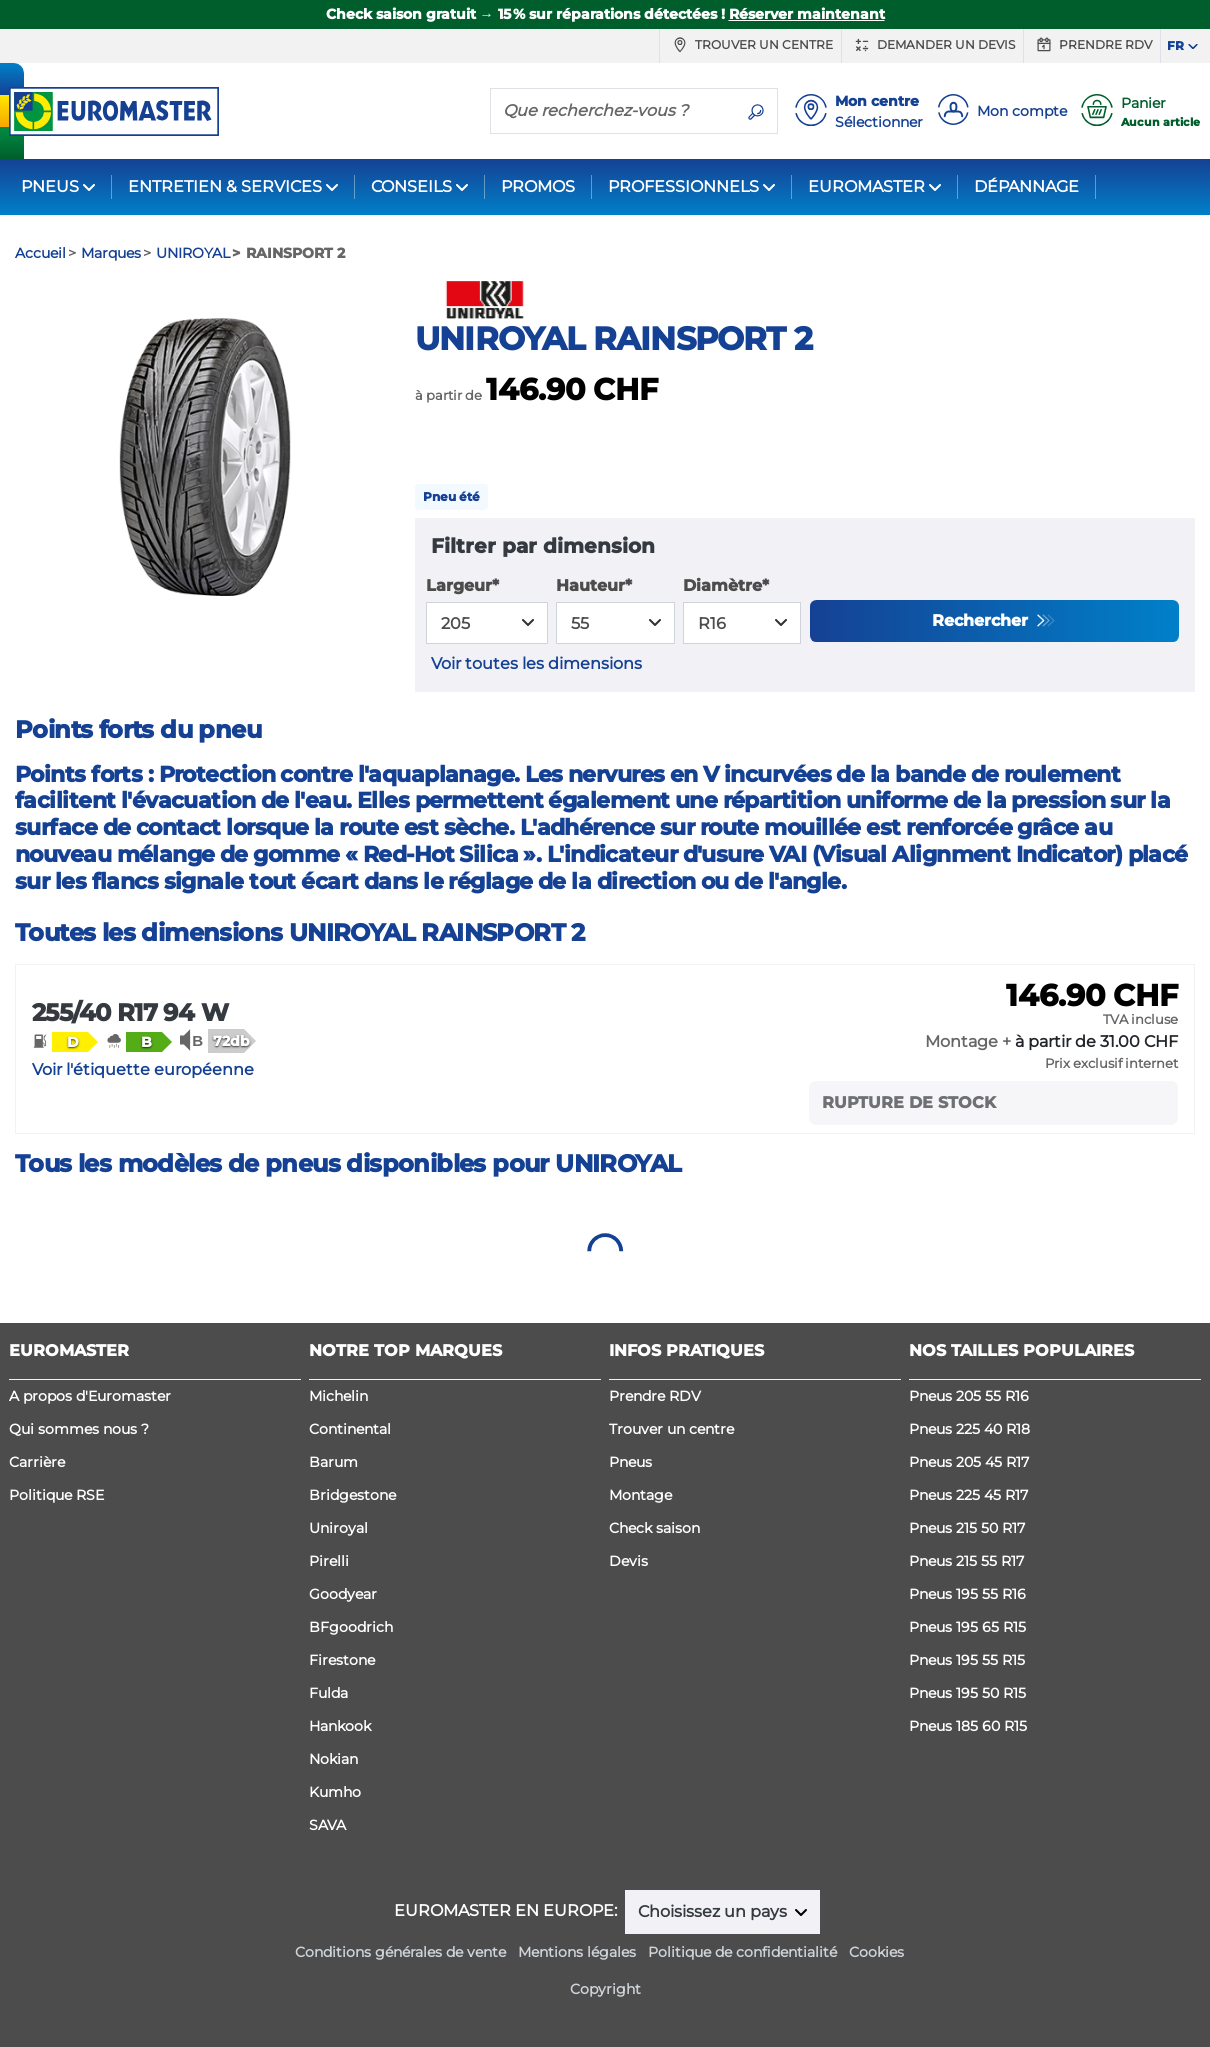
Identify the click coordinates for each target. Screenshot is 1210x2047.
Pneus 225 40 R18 (969, 1429)
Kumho (335, 1792)
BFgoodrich (351, 1627)
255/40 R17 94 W (130, 1012)
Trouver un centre (750, 45)
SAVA (327, 1825)
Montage (640, 1495)
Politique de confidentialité (742, 1952)
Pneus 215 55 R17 (966, 1561)
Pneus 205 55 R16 (969, 1396)
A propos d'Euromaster (90, 1396)
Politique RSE (56, 1495)
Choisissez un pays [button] (714, 1911)
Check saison (654, 1528)
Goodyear (343, 1594)
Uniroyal (338, 1528)
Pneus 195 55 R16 (967, 1594)
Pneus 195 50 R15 (967, 1693)
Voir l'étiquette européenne (143, 1069)
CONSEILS (411, 186)
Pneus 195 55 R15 (967, 1660)
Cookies (876, 1952)
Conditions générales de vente (400, 1952)
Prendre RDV (1092, 45)
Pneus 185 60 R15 (968, 1726)
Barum (333, 1462)
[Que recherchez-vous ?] (613, 110)
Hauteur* (594, 585)
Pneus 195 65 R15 (967, 1627)
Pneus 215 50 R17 (967, 1528)
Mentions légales (577, 1952)
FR (1175, 45)
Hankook (340, 1726)
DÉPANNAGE (1026, 186)
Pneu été (451, 496)
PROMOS (538, 186)
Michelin (338, 1396)
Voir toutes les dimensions (536, 663)
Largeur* (462, 585)
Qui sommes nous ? (79, 1429)
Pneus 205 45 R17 (969, 1462)
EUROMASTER (866, 186)
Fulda (328, 1693)
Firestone (342, 1660)
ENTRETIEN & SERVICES (225, 186)
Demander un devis (932, 45)
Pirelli (329, 1561)
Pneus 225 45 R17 (968, 1495)
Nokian (333, 1759)
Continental (350, 1429)
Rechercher (982, 620)
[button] (65, 1041)
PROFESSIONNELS (683, 186)
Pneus (630, 1462)
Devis (628, 1561)
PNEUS (50, 186)
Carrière (37, 1462)
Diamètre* (726, 585)
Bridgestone (352, 1495)
